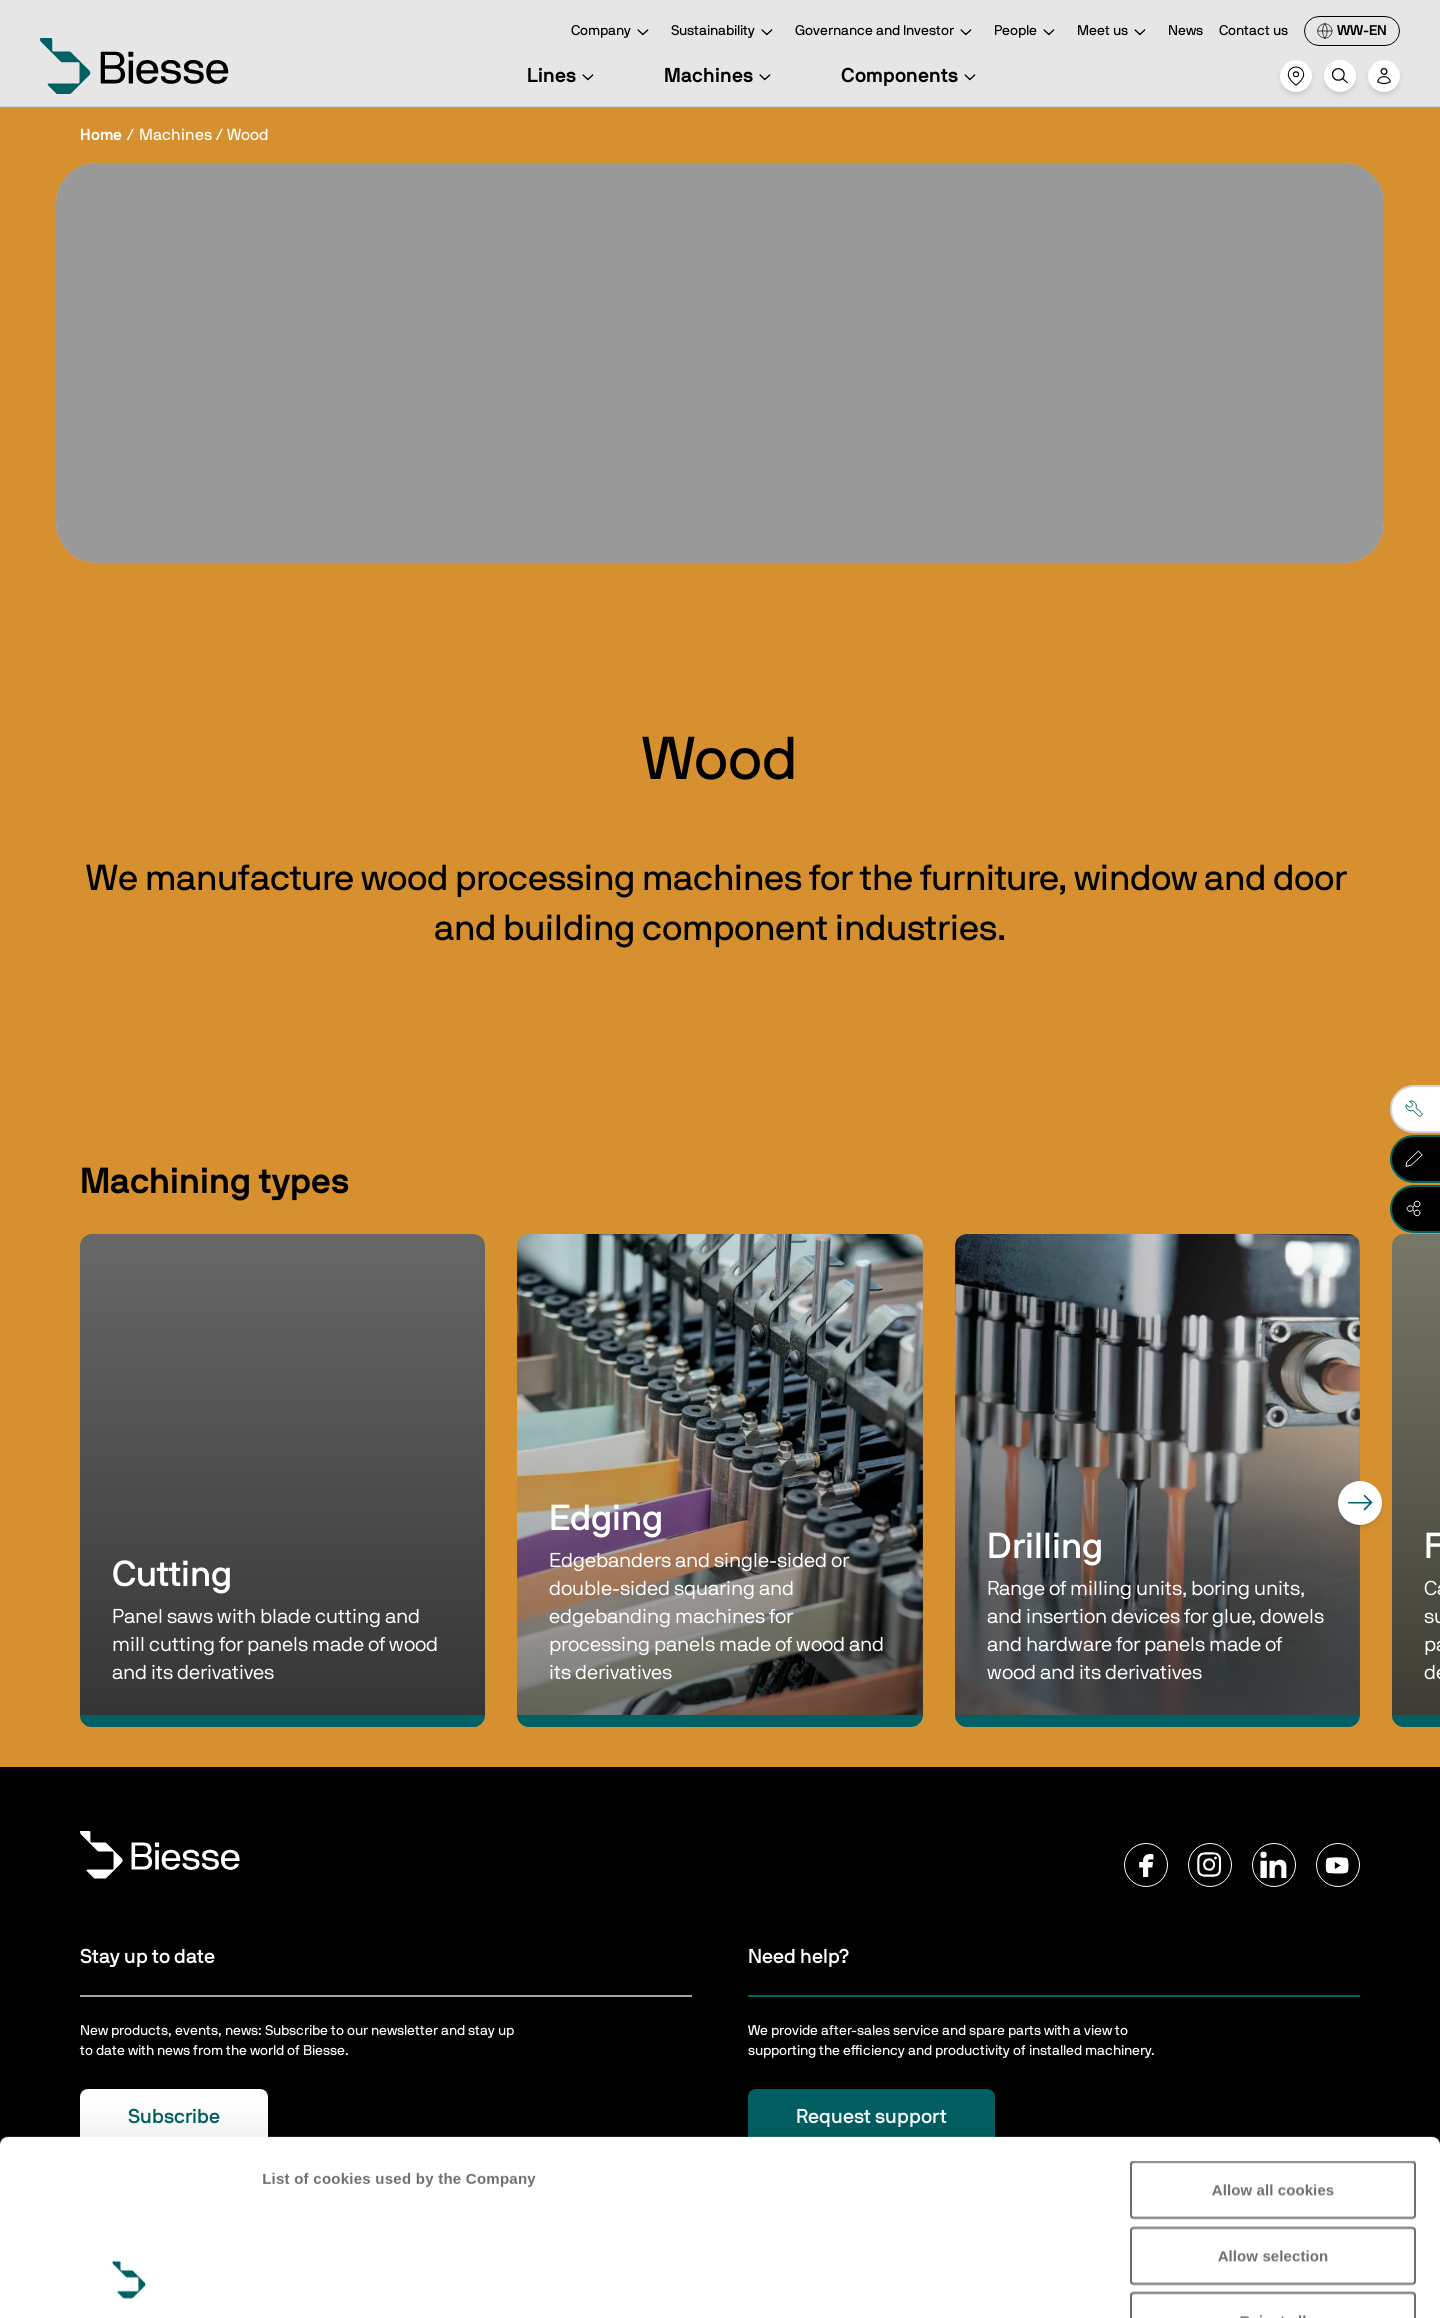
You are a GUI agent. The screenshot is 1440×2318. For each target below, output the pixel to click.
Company (613, 32)
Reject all (1273, 2156)
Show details (308, 2278)
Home (101, 135)
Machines (720, 76)
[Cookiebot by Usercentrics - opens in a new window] (129, 2279)
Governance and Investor (886, 32)
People (1027, 32)
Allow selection (1273, 2091)
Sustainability (725, 32)
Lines (563, 76)
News (1185, 31)
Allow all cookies (1273, 2025)
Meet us (1114, 32)
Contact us (1253, 31)
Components (911, 76)
